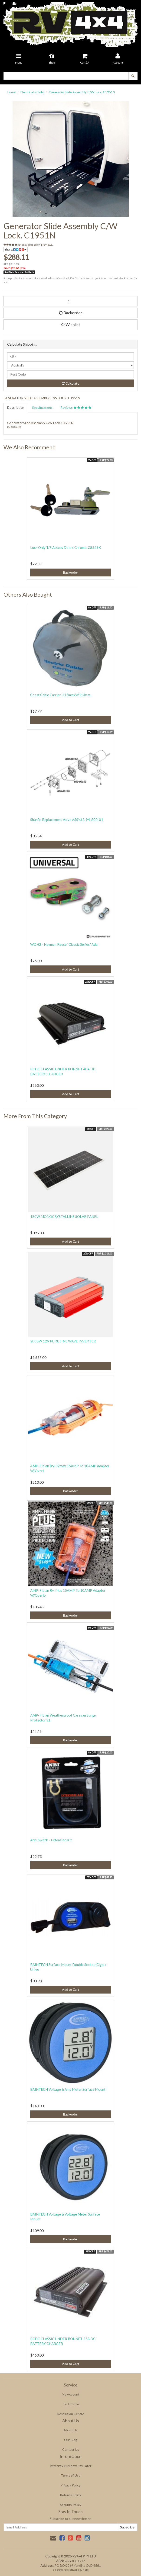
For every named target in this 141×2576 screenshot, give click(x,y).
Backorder (70, 312)
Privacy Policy (70, 2485)
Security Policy (70, 2505)
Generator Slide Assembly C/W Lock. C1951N (82, 92)
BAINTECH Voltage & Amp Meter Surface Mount (67, 2089)
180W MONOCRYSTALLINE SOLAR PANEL (64, 1216)
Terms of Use (70, 2475)
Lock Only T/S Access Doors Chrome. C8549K (65, 547)
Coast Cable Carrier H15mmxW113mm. (60, 695)
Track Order (70, 2404)
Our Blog (70, 2440)
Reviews (75, 407)
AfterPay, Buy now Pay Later (70, 2466)
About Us (71, 2430)
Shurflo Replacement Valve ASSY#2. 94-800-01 (66, 819)
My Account (70, 2394)
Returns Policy (70, 2495)
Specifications (42, 407)
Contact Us (70, 2449)
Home (11, 92)
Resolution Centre (70, 2414)
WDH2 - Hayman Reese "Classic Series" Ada (64, 944)
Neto (86, 2569)
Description (15, 407)
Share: (15, 249)
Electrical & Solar (32, 92)
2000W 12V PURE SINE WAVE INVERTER (63, 1341)
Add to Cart (70, 720)
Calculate (70, 383)
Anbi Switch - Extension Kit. (51, 1840)
